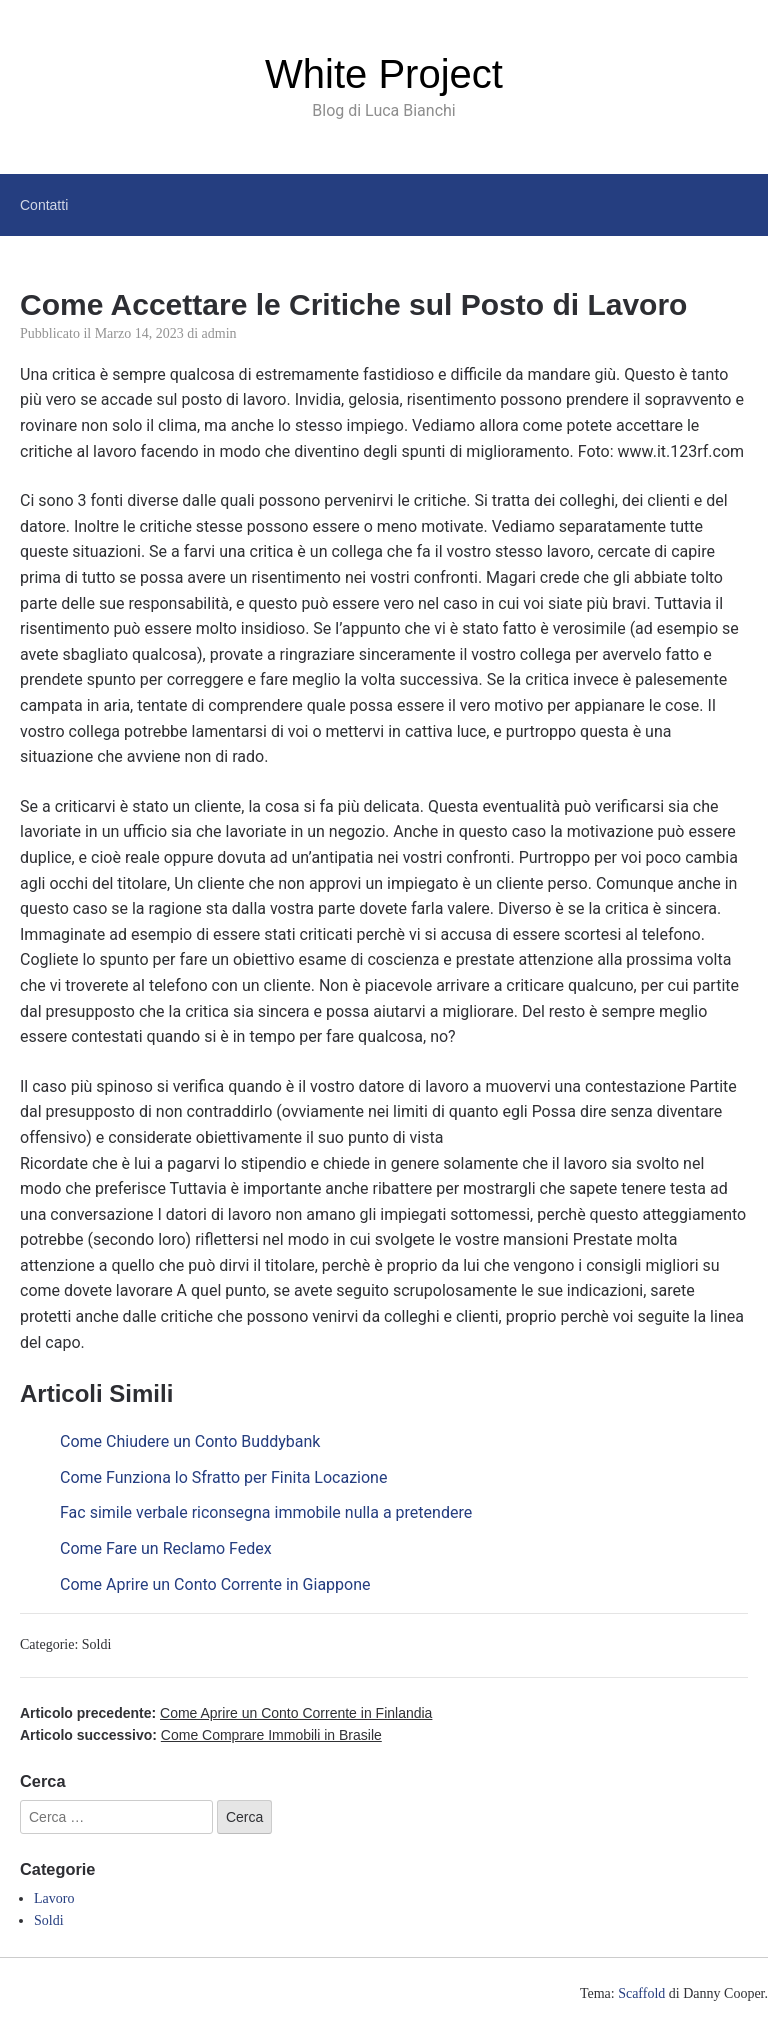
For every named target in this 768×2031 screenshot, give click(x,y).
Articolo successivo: (201, 1735)
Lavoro (54, 1898)
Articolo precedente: (226, 1713)
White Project (384, 74)
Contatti (44, 205)
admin (219, 333)
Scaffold (641, 1993)
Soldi (97, 1644)
